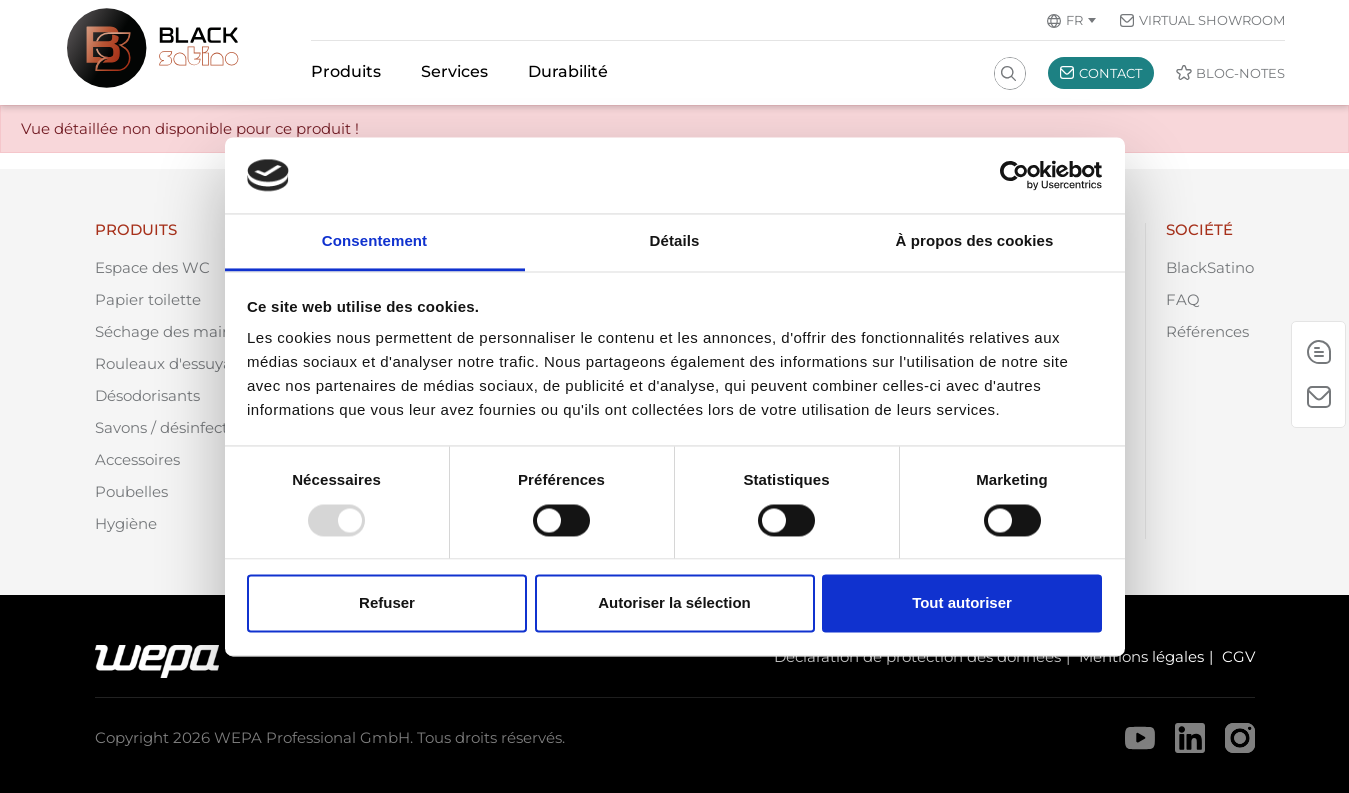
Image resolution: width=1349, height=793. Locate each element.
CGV (1238, 656)
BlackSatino (1210, 267)
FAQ (1183, 299)
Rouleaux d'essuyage (173, 363)
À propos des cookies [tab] (975, 241)
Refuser (387, 603)
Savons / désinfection (173, 427)
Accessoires (137, 459)
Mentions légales (1141, 656)
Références (1207, 331)
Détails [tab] (675, 241)
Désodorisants (147, 395)
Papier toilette (148, 299)
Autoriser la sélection (674, 603)
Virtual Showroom (1212, 20)
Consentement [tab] (374, 241)
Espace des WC (152, 267)
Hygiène (126, 523)
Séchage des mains (167, 331)
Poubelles (131, 491)
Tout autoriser (962, 603)
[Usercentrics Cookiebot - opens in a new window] (1014, 175)
